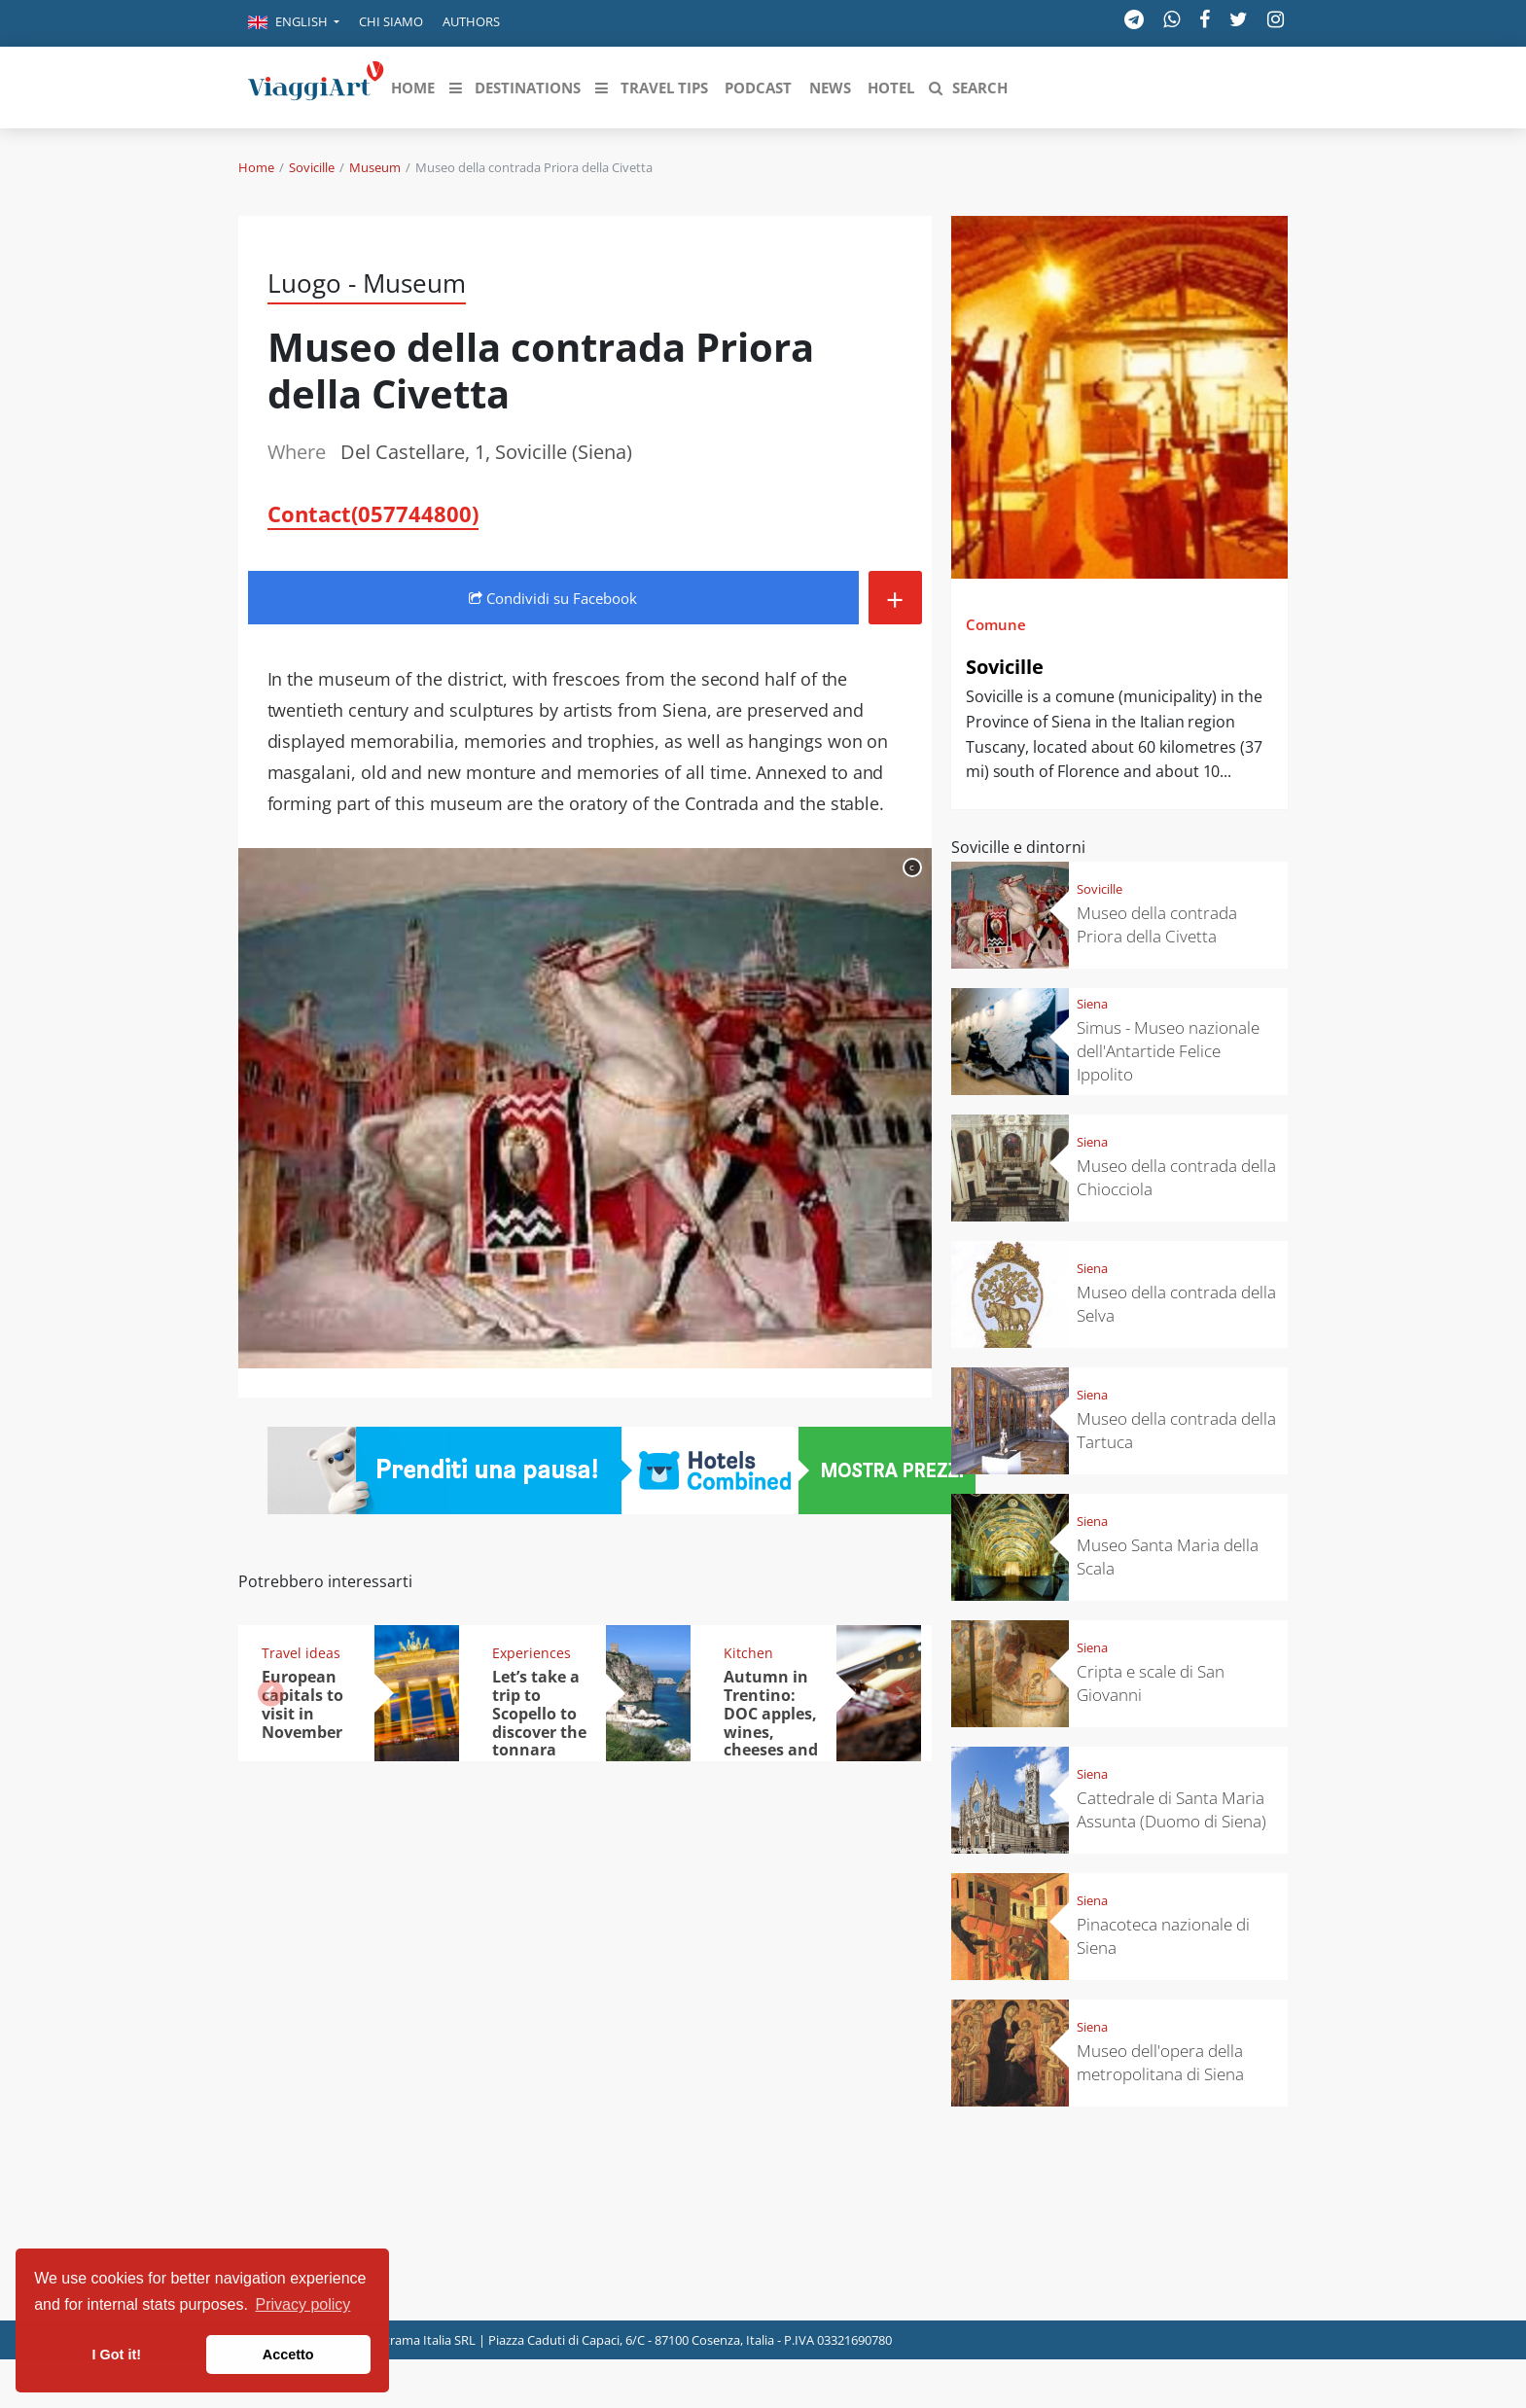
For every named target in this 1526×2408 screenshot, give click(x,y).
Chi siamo (391, 21)
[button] (293, 23)
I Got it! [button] (116, 2354)
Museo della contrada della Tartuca (1176, 1430)
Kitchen (748, 1653)
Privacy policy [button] (303, 2304)
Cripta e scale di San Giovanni (1150, 1683)
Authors (471, 21)
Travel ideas (301, 1653)
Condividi (553, 598)
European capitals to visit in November (302, 1704)
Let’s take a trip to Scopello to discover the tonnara (539, 1713)
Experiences (531, 1653)
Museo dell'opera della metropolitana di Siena (1160, 2062)
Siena (1092, 1003)
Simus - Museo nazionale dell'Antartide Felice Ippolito (1168, 1050)
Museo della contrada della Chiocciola (1176, 1177)
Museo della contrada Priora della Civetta (1157, 924)
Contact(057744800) (373, 513)
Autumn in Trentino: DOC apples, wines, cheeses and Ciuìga (771, 1722)
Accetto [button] (288, 2354)
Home (256, 167)
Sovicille (312, 167)
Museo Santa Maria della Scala (1168, 1556)
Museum (375, 167)
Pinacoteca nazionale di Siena (1163, 1936)
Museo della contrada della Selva (1176, 1304)
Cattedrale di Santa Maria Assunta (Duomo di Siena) (1171, 1809)
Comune (996, 624)
